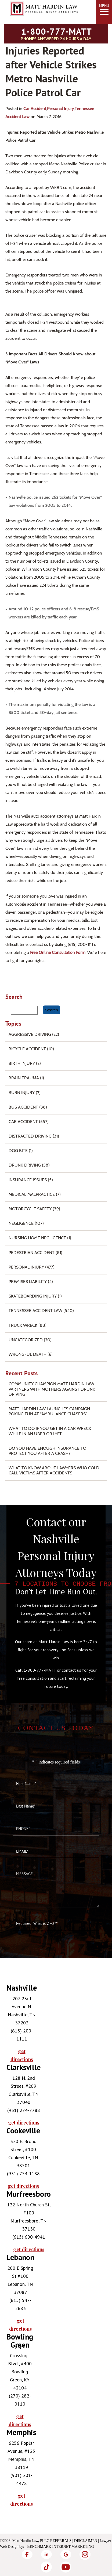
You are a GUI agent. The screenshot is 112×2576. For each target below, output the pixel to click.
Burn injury (22, 1092)
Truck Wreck (23, 1325)
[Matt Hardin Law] (44, 20)
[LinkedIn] (46, 2554)
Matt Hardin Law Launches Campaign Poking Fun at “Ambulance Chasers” (49, 1411)
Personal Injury (60, 108)
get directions (21, 2055)
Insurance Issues (28, 1179)
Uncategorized (26, 1339)
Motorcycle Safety (30, 1208)
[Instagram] (85, 2554)
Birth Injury (22, 1063)
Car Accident (34, 108)
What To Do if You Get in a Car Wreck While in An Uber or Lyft (50, 1431)
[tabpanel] (18, 2023)
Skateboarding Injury (33, 1296)
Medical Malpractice (32, 1194)
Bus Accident (23, 1107)
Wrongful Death (27, 1354)
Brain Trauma (24, 1077)
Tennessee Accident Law (35, 1310)
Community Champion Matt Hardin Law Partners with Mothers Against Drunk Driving (52, 1389)
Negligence (21, 1223)
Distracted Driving (30, 1136)
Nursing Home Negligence (37, 1237)
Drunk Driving (25, 1165)
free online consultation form (57, 952)
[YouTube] (65, 2567)
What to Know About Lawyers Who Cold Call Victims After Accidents (54, 1470)
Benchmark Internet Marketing (60, 2547)
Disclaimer (85, 2541)
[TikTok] (46, 2567)
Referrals (60, 2541)
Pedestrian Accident (32, 1252)
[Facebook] (27, 2554)
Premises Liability (28, 1281)
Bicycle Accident (27, 1048)
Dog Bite (18, 1150)
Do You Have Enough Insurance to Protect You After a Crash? (47, 1451)
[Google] (65, 2554)
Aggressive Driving (30, 1034)
